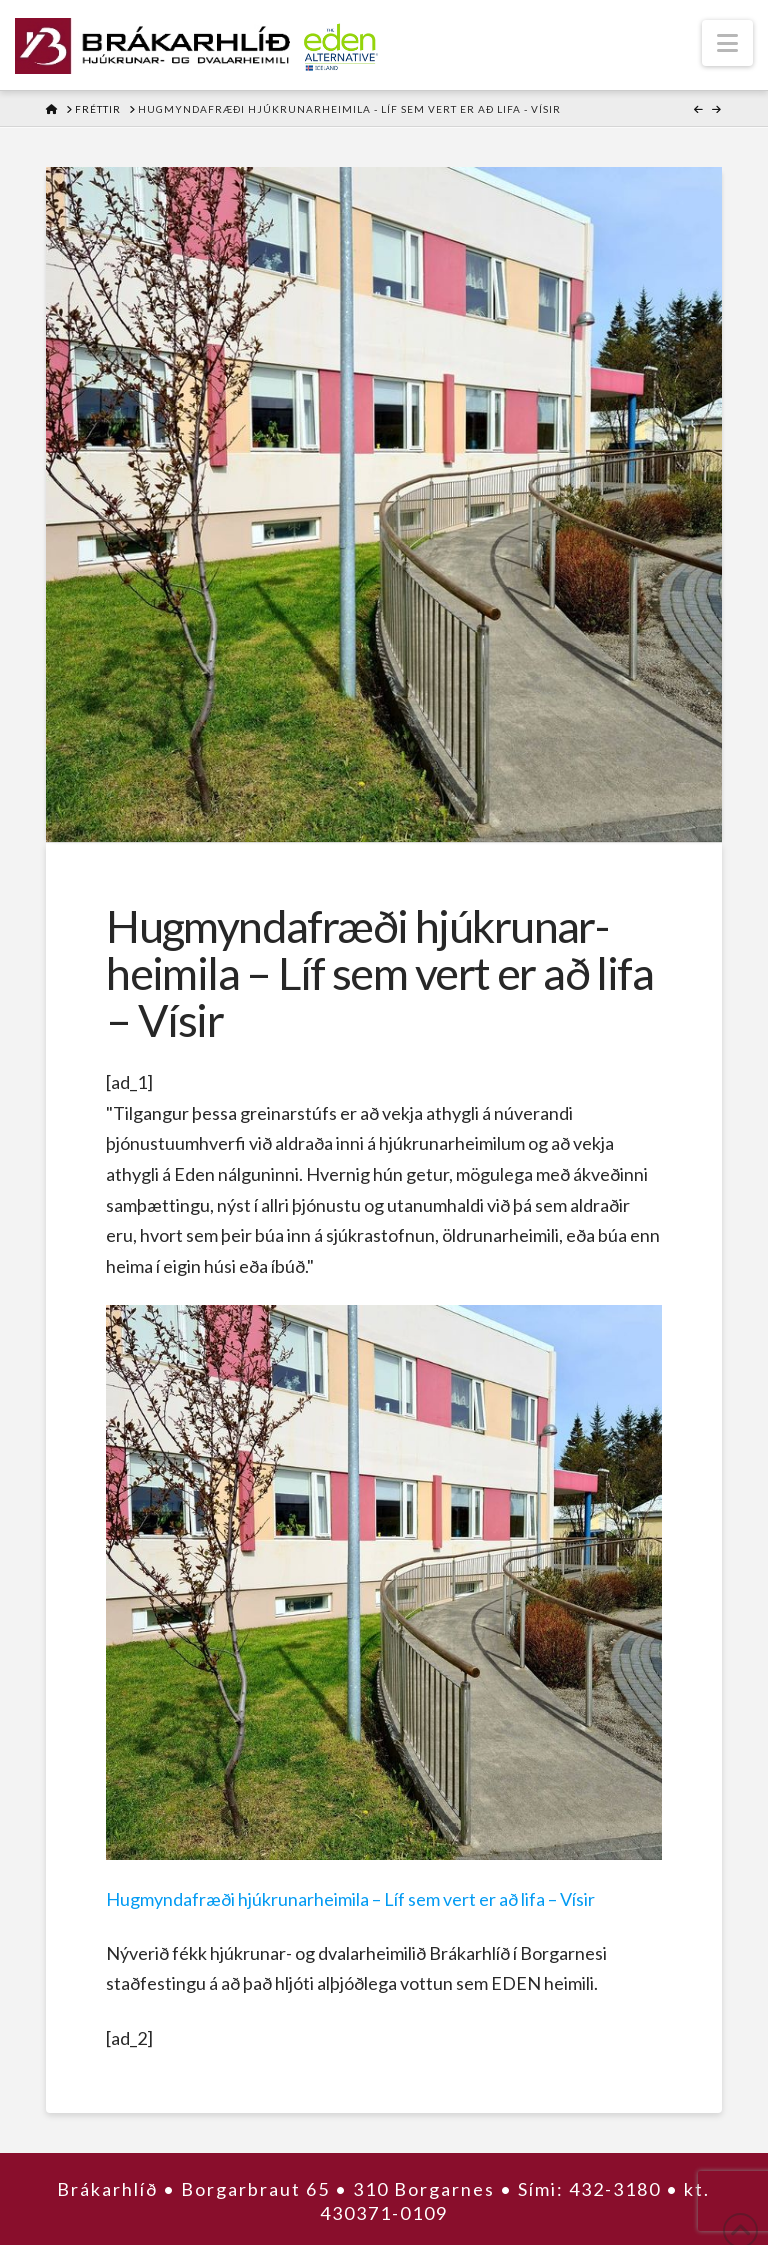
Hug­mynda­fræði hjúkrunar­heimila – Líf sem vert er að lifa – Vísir (350, 1899)
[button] (727, 43)
